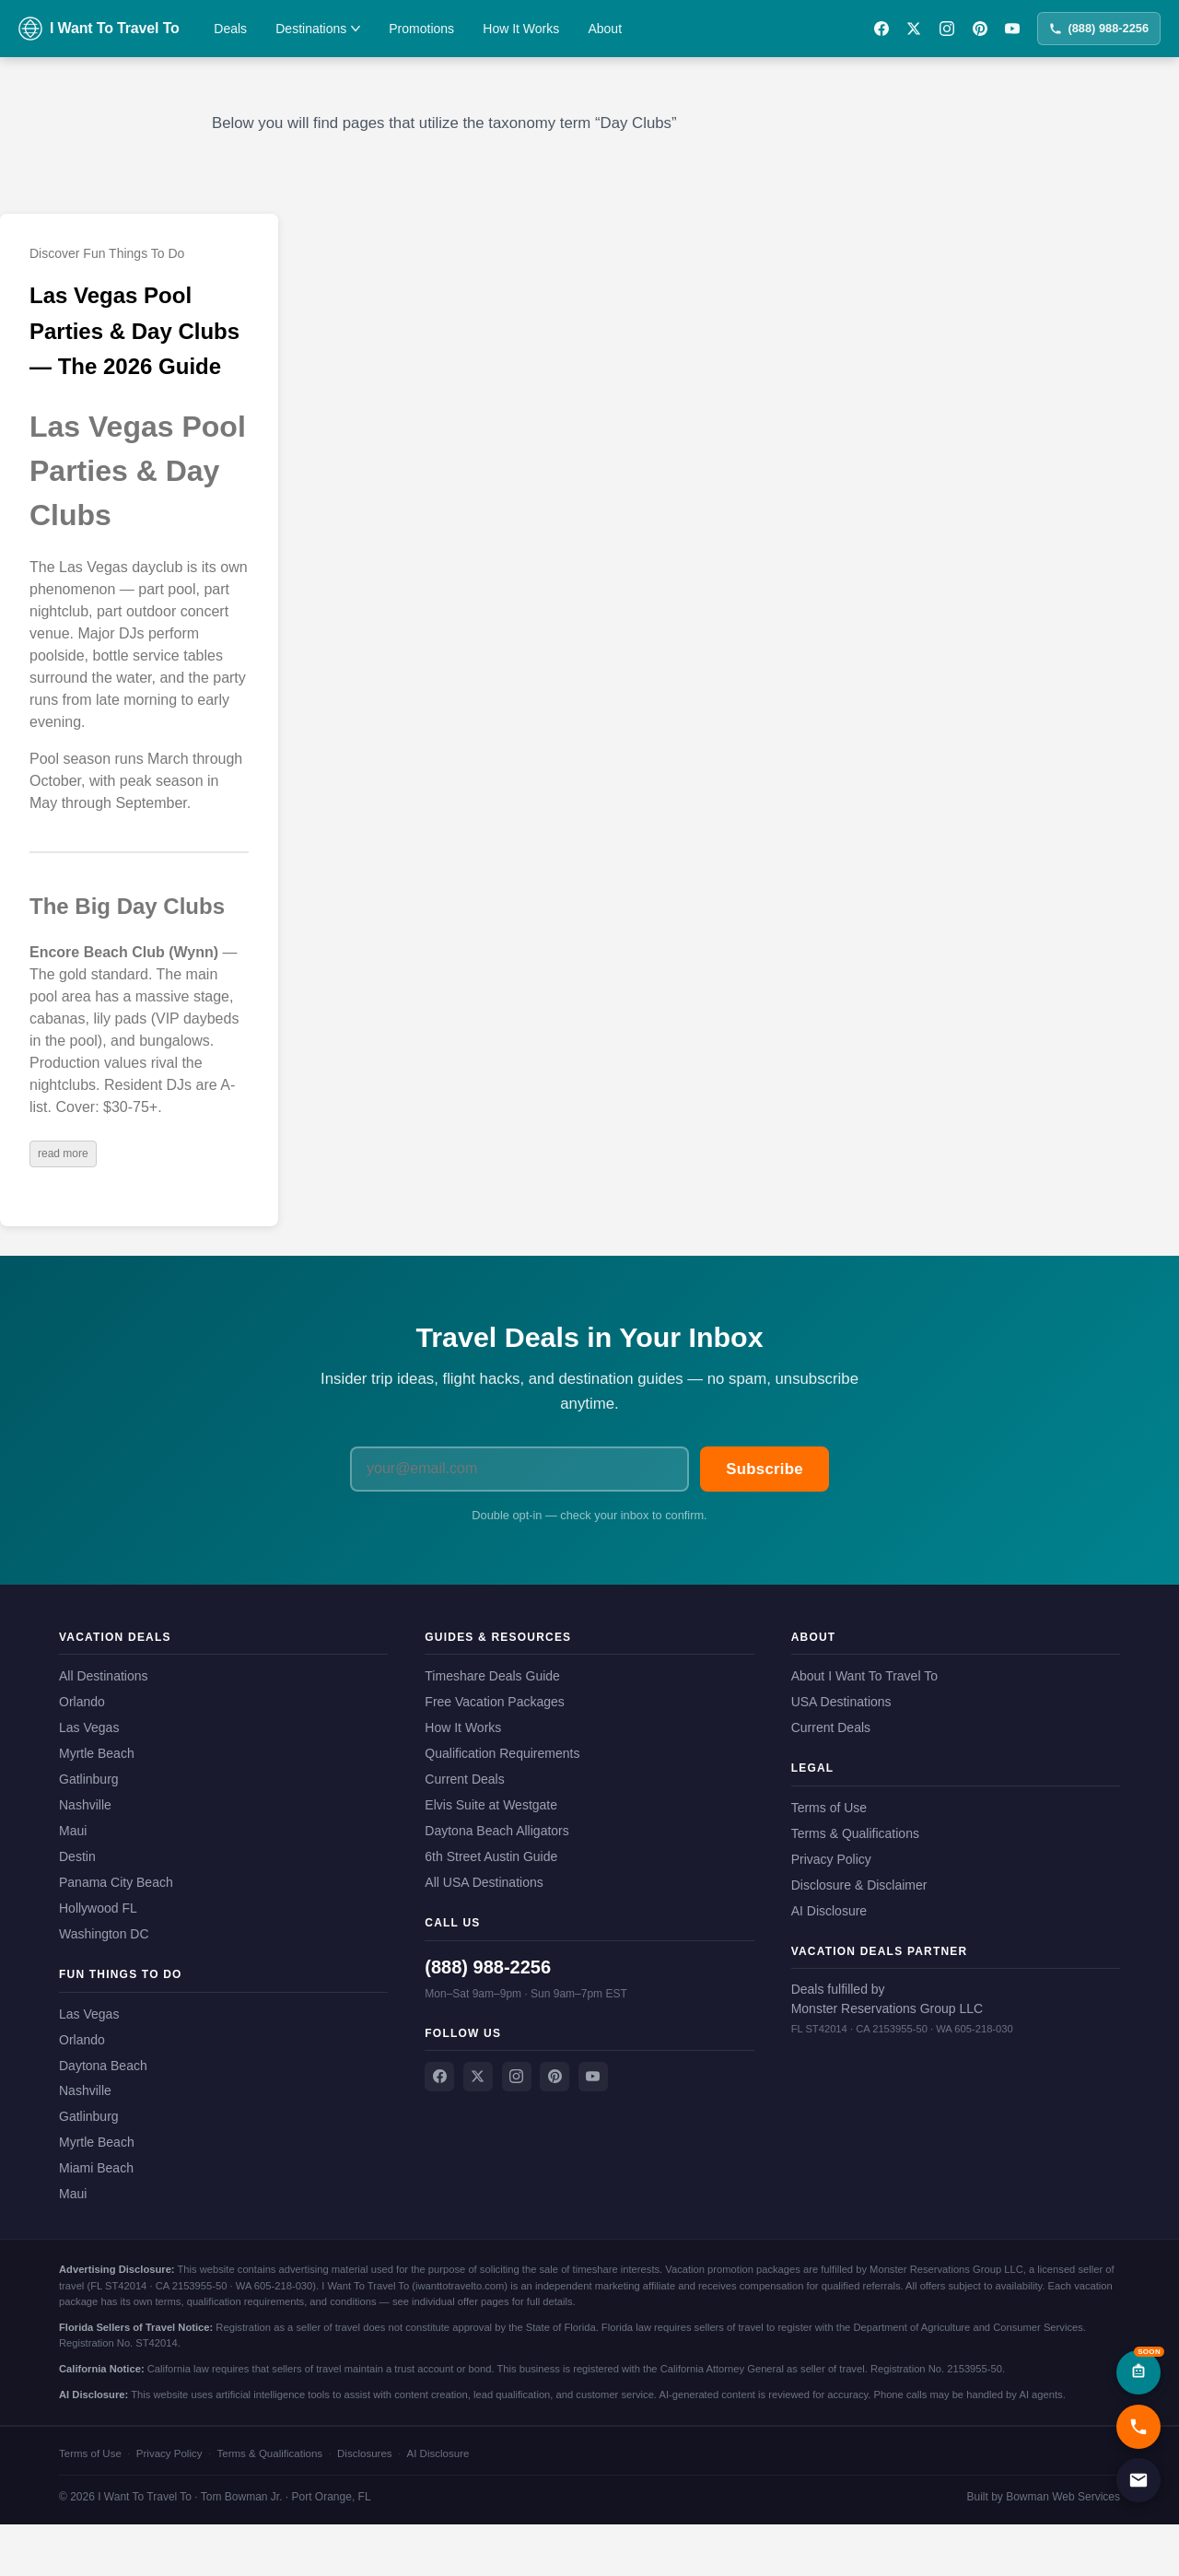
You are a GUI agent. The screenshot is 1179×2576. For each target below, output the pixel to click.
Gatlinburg (89, 1779)
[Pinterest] (980, 28)
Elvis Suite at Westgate (491, 1804)
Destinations (317, 28)
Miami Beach (96, 2167)
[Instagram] (947, 28)
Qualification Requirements (502, 1753)
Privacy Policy (831, 1859)
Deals (230, 28)
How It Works (521, 28)
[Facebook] (881, 28)
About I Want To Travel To (864, 1676)
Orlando (82, 1701)
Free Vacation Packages (495, 1701)
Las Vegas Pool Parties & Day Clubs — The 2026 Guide (134, 331)
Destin (77, 1856)
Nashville (85, 1804)
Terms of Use (829, 1807)
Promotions (421, 28)
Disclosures (364, 2453)
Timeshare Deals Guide (492, 1676)
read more (63, 1153)
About (605, 28)
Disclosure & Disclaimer (859, 1885)
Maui (73, 1830)
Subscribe (764, 1469)
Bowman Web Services (1063, 2496)
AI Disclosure (829, 1910)
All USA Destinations (484, 1882)
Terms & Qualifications (855, 1833)
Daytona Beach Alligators (496, 1830)
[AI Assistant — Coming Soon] (1138, 2372)
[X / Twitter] (914, 28)
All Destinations (103, 1676)
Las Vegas (89, 1727)
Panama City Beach (116, 1882)
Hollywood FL (98, 1908)
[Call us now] (1138, 2427)
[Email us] (1138, 2480)
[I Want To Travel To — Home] (99, 29)
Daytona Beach (103, 2065)
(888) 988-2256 (1099, 28)
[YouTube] (1012, 28)
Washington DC (104, 1933)
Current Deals (464, 1779)
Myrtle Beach (96, 1753)
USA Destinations (841, 1701)
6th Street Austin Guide (491, 1856)
